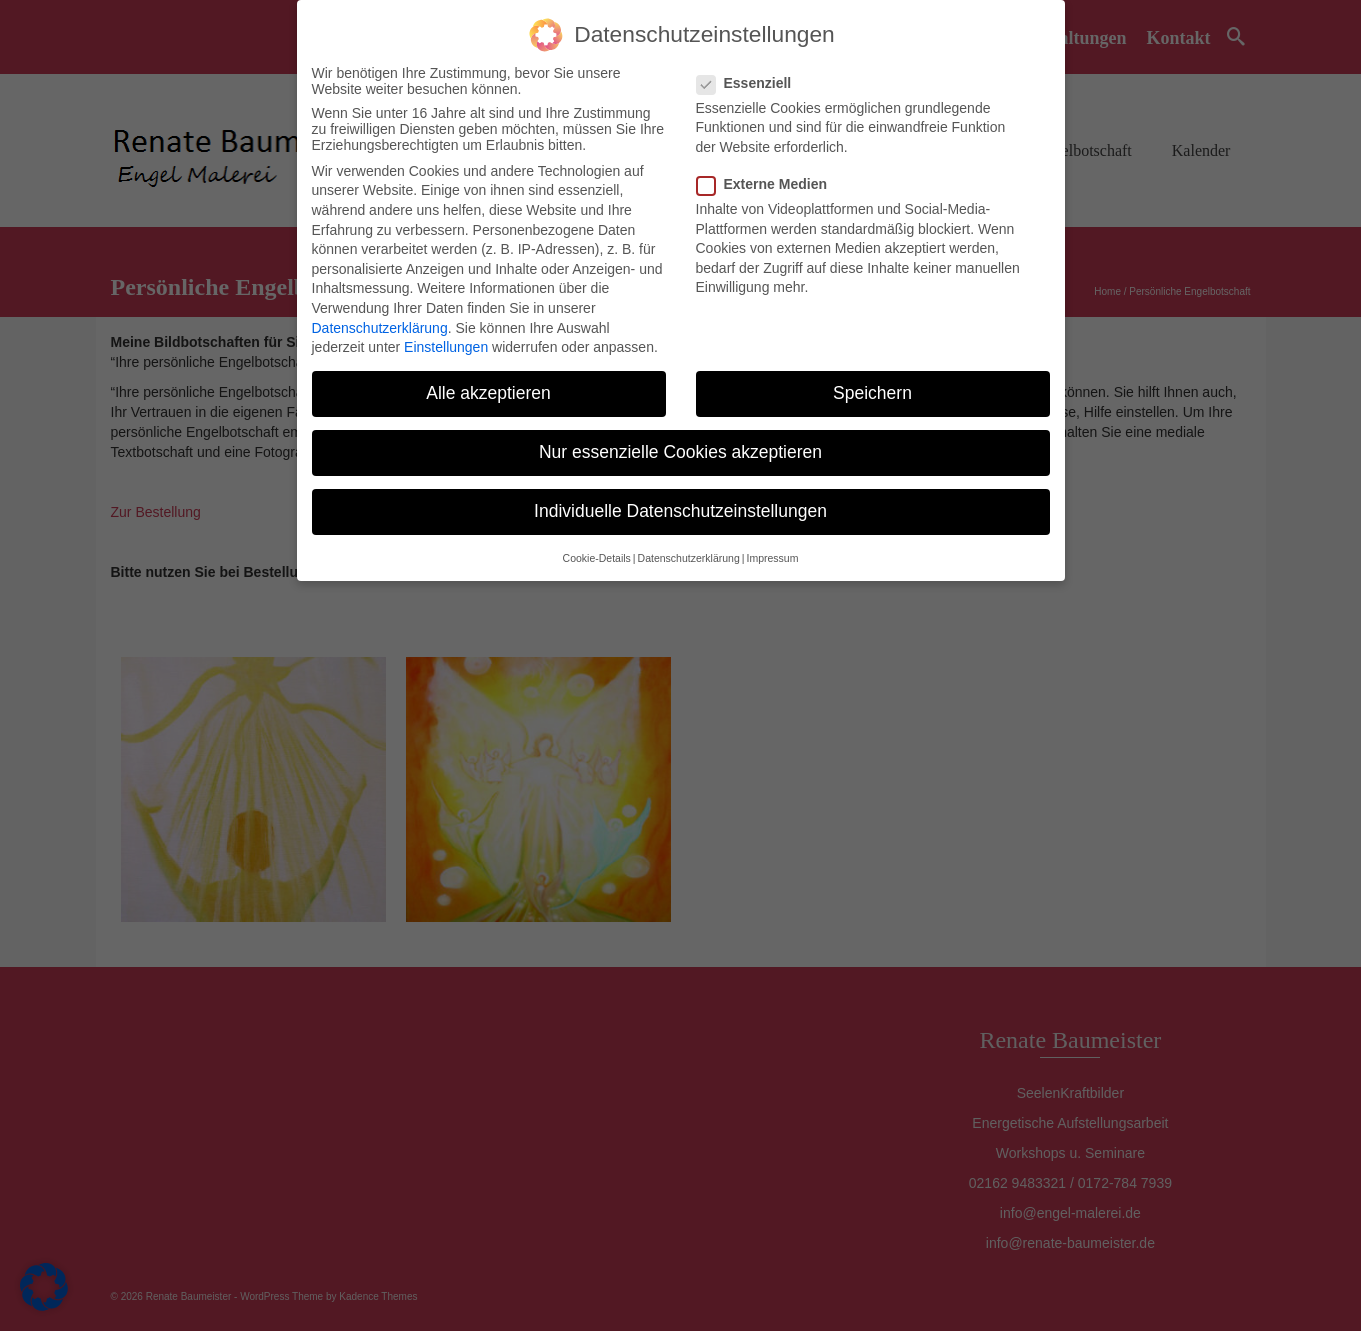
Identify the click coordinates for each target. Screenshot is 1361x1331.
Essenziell (750, 83)
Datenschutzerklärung (380, 328)
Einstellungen (446, 347)
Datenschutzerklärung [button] (689, 558)
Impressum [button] (772, 558)
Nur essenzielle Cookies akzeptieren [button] (680, 452)
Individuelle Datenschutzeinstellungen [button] (680, 511)
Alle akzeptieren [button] (488, 393)
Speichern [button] (872, 393)
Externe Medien (768, 184)
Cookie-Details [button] (597, 558)
